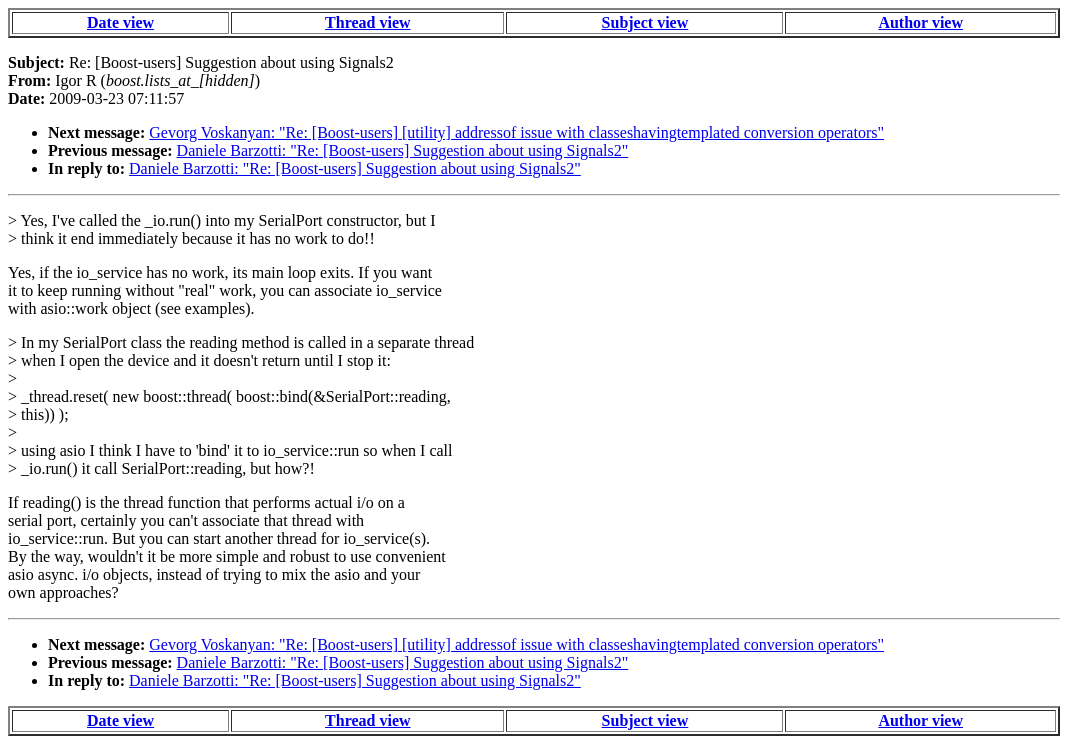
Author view (920, 22)
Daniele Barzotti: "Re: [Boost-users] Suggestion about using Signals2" (403, 150)
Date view (120, 22)
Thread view (367, 22)
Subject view (645, 22)
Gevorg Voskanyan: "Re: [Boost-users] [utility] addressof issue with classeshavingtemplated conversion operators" (516, 132)
